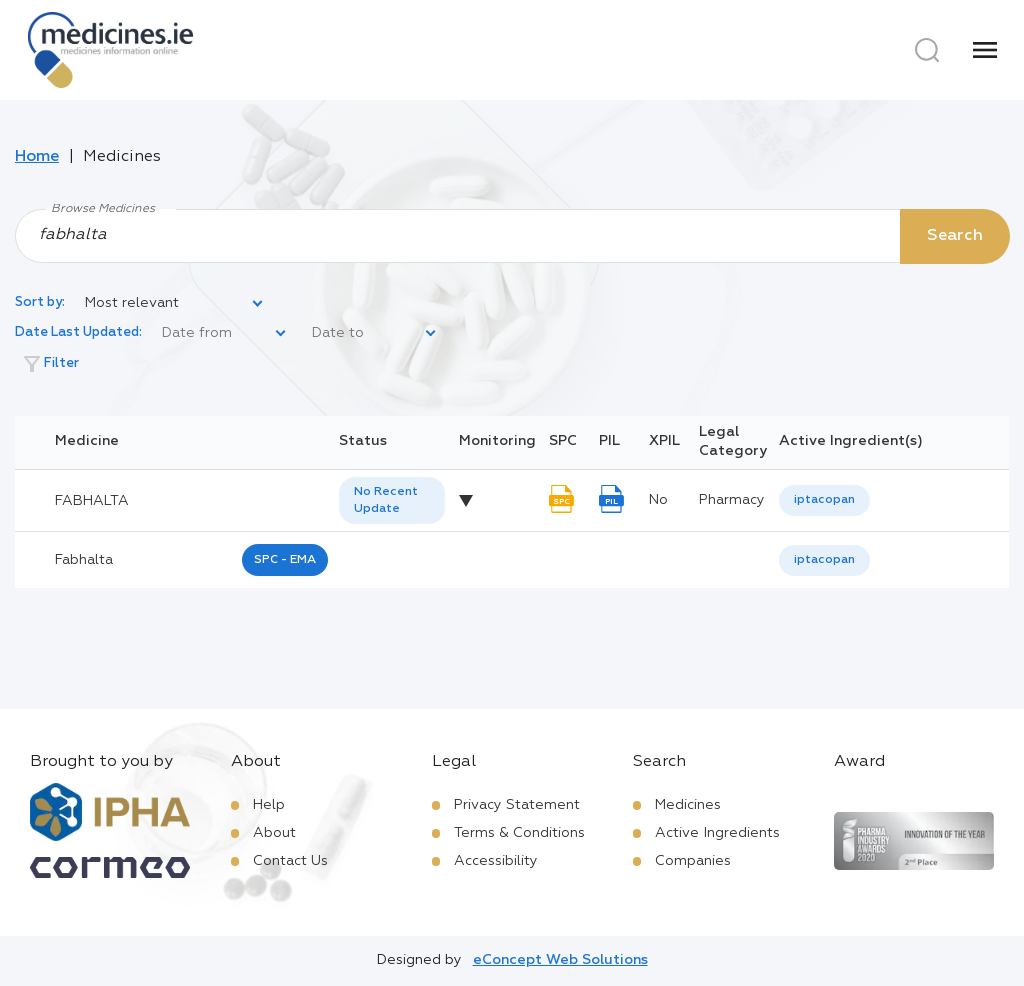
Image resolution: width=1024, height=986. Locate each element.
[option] (824, 500)
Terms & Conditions (519, 833)
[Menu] (985, 50)
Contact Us (290, 861)
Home (37, 157)
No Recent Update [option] (386, 500)
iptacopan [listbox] (824, 500)
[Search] (927, 50)
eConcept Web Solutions (560, 960)
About (274, 833)
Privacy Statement (517, 805)
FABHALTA (92, 501)
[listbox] (175, 304)
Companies (693, 861)
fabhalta (84, 560)
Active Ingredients (717, 833)
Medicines (688, 805)
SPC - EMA (285, 560)
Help (269, 805)
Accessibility (496, 861)
